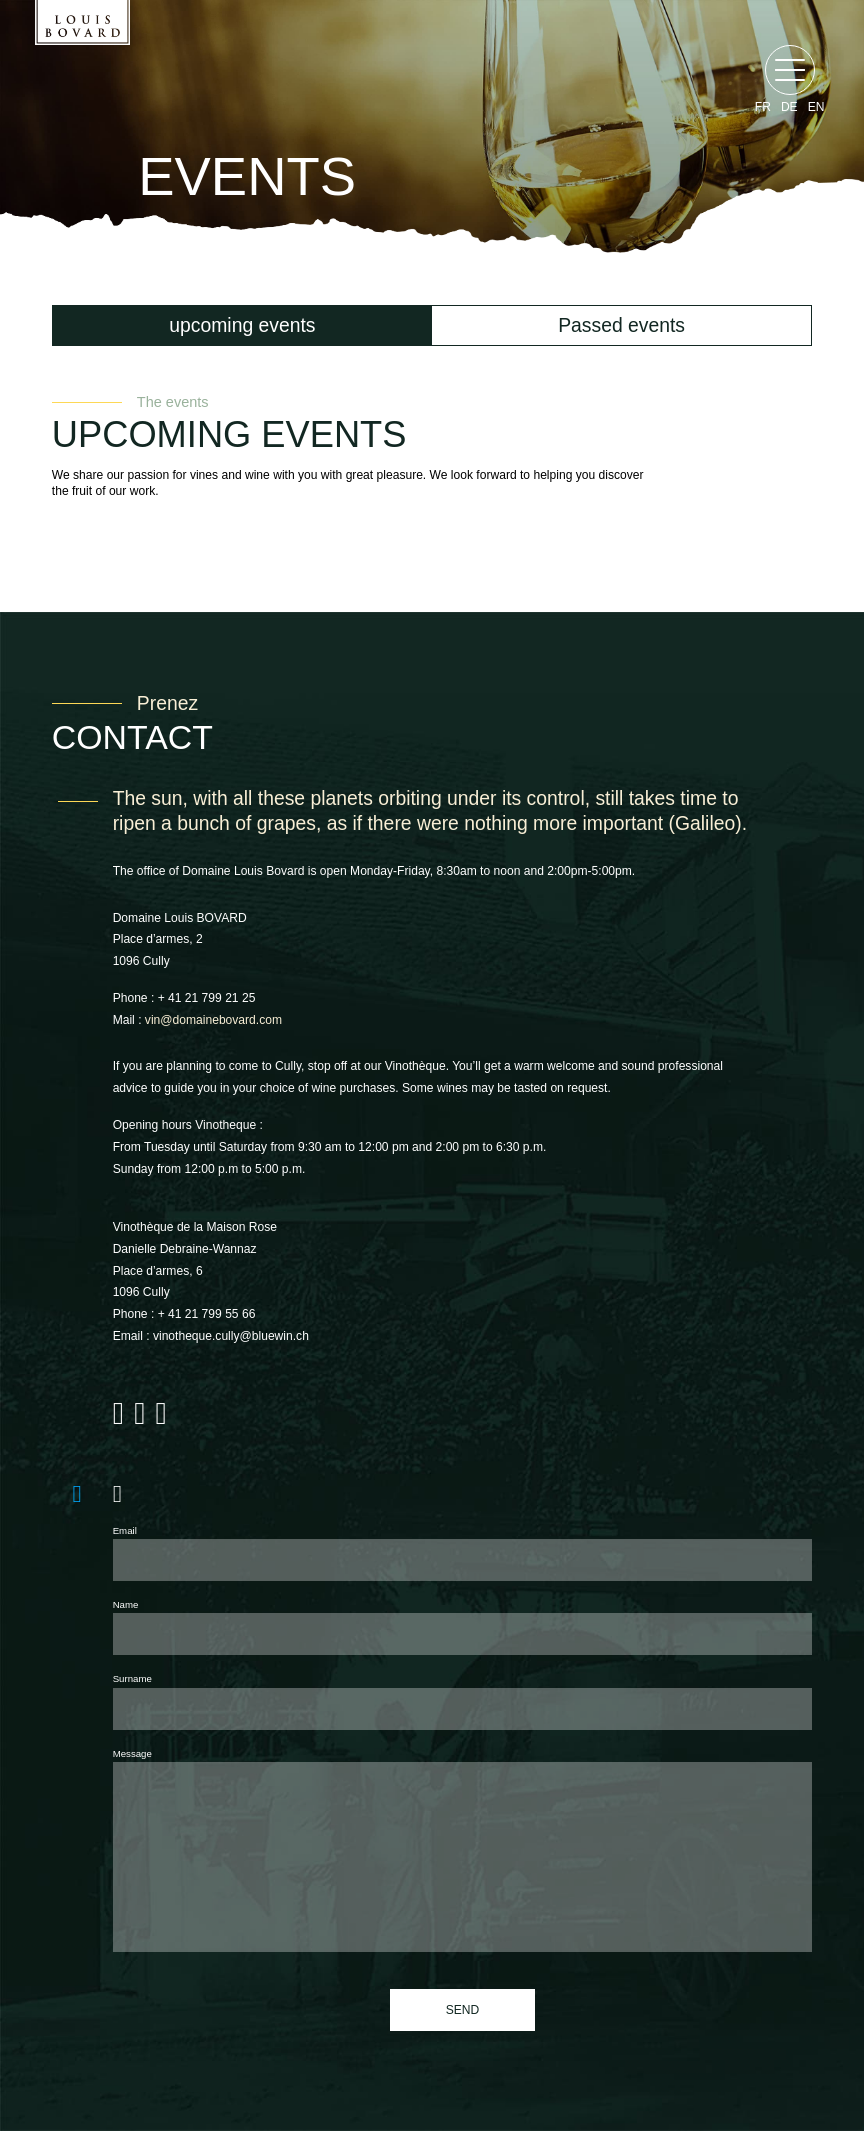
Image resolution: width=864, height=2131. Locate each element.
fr (763, 107)
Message (132, 1753)
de (789, 107)
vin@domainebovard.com (213, 1020)
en (816, 107)
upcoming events (242, 325)
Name (126, 1604)
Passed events (621, 325)
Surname (132, 1678)
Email (125, 1530)
